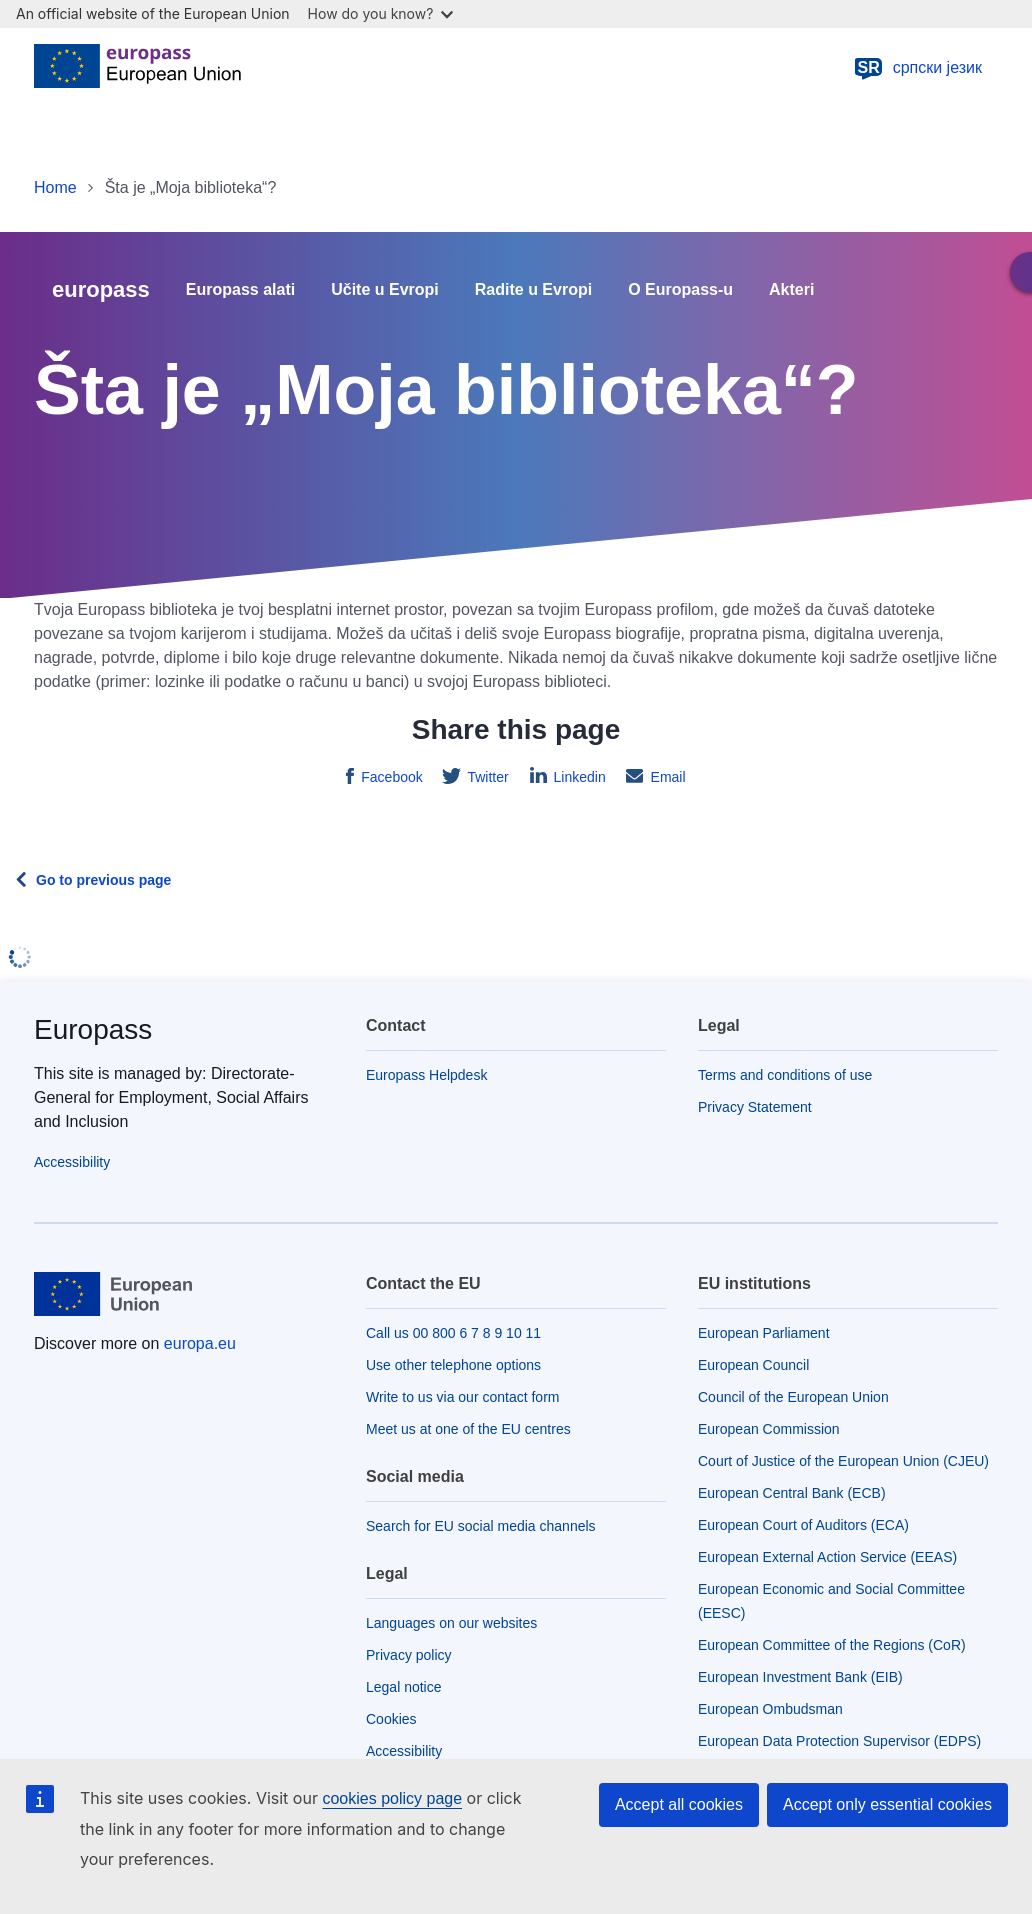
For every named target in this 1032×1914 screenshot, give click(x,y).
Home (55, 187)
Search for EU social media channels (481, 1526)
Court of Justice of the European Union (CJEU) (843, 1461)
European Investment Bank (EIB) (800, 1677)
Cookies (391, 1719)
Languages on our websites (451, 1623)
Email (666, 777)
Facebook (389, 777)
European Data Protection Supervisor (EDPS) (839, 1741)
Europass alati (240, 290)
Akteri (791, 290)
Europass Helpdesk (426, 1075)
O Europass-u (680, 290)
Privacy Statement (755, 1107)
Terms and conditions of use (785, 1075)
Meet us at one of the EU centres (468, 1429)
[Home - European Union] (137, 68)
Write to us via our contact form (462, 1397)
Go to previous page (103, 880)
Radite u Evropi (533, 290)
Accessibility (72, 1162)
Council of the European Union (793, 1397)
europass (101, 289)
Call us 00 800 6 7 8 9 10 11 (453, 1333)
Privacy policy (409, 1655)
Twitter (486, 777)
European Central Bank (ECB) (792, 1493)
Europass (93, 1029)
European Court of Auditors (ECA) (803, 1525)
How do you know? (381, 13)
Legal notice (404, 1687)
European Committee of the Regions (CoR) (832, 1645)
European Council (753, 1365)
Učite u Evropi (385, 290)
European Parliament (764, 1333)
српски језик (917, 68)
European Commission (769, 1429)
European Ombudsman (770, 1709)
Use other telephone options (453, 1365)
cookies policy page (392, 1798)
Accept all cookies (679, 1804)
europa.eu (200, 1343)
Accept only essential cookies (887, 1804)
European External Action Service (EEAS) (827, 1557)
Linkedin (578, 777)
